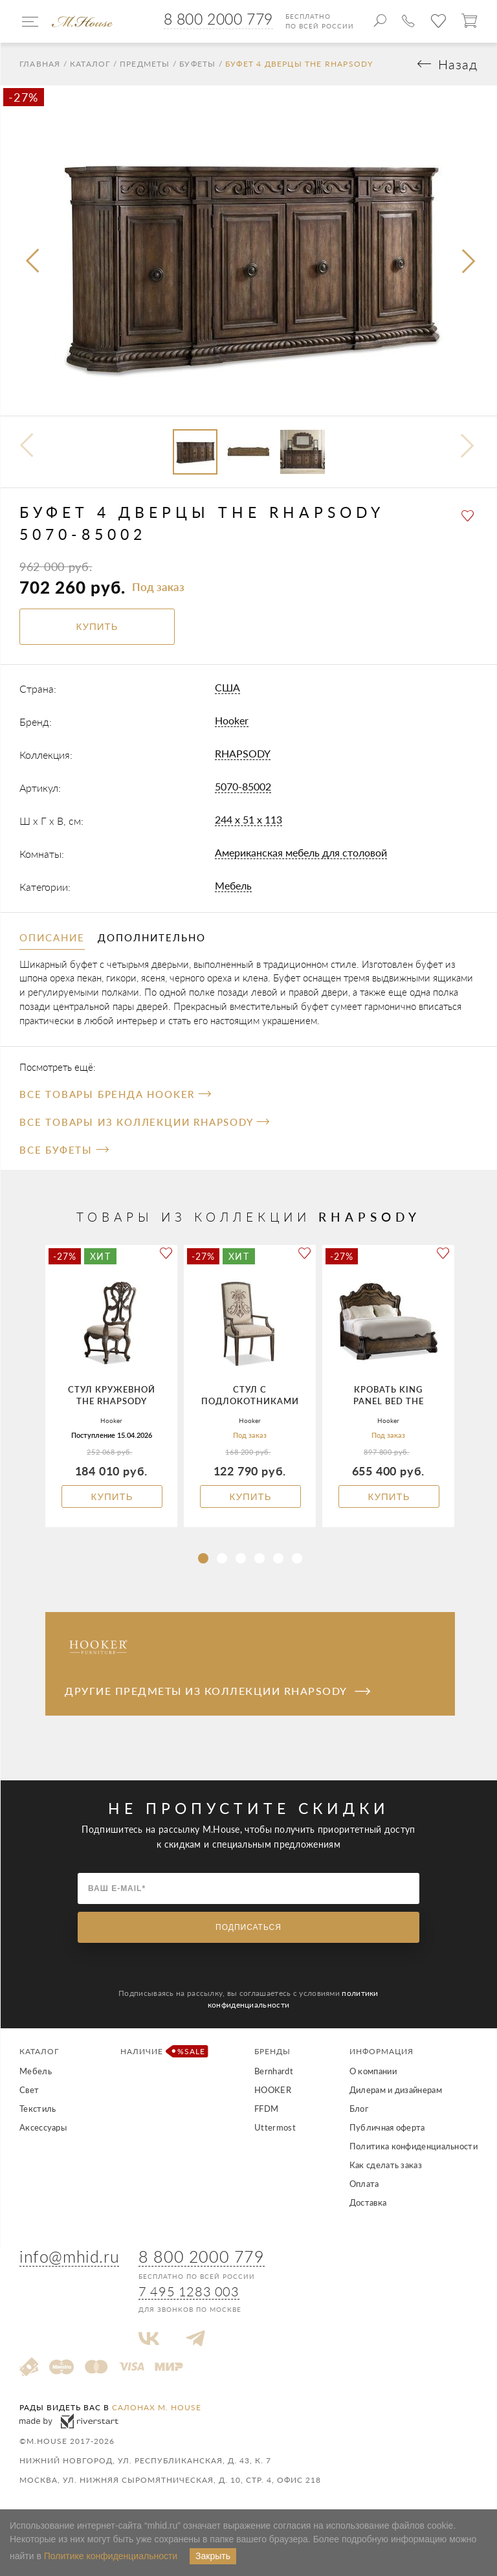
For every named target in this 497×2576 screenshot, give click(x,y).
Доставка (367, 2202)
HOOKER (272, 2090)
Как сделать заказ (385, 2165)
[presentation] (33, 262)
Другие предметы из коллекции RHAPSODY (217, 1691)
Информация (381, 2051)
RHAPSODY (243, 753)
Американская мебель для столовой (301, 852)
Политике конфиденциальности (110, 2556)
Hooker (231, 720)
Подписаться (248, 1927)
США (227, 687)
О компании (373, 2071)
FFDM (266, 2108)
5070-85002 (243, 786)
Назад (458, 64)
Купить (112, 1496)
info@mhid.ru (69, 2257)
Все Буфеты (63, 1150)
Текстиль (37, 2108)
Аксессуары (43, 2127)
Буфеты (197, 64)
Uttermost (275, 2127)
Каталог (90, 64)
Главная (39, 64)
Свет (29, 2090)
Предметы (145, 64)
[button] (203, 1558)
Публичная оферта (387, 2127)
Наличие (160, 2051)
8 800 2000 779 (218, 19)
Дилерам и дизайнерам (395, 2090)
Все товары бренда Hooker (115, 1094)
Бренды (272, 2051)
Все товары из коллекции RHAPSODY (144, 1122)
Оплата (364, 2183)
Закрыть (212, 2556)
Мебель (233, 885)
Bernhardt (273, 2071)
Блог (358, 2108)
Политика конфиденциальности (413, 2146)
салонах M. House (156, 2407)
